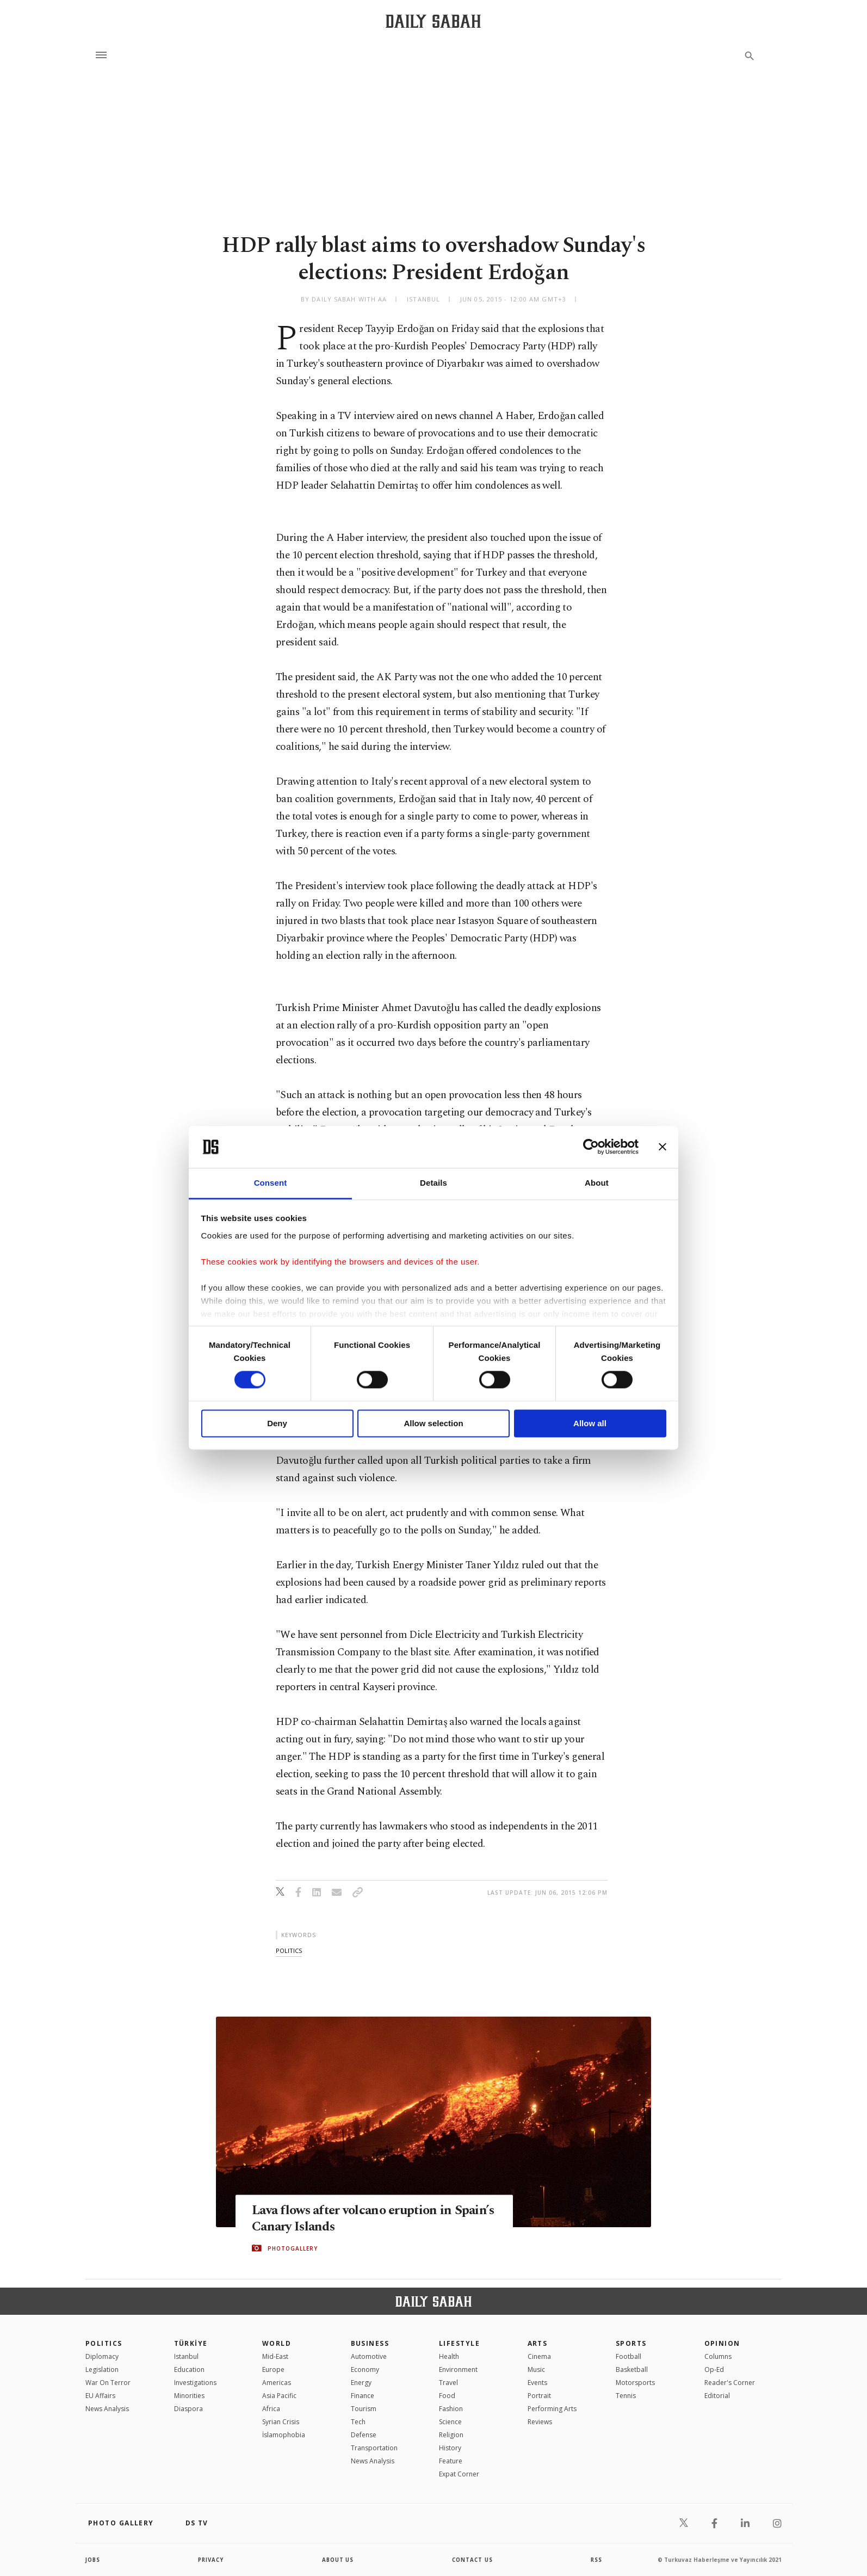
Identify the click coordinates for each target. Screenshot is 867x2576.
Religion (451, 2434)
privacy (211, 2559)
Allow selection (433, 1423)
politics (289, 1950)
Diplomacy (102, 2356)
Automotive (369, 2356)
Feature (450, 2461)
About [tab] (597, 1182)
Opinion (722, 2343)
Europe (273, 2369)
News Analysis (107, 2408)
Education (189, 2369)
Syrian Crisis (280, 2421)
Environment (458, 2369)
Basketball (632, 2369)
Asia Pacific (279, 2395)
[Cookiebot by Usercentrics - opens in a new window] (591, 1147)
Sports (631, 2343)
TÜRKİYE (191, 2343)
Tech (358, 2421)
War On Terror (108, 2382)
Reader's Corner (729, 2382)
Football (628, 2356)
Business (370, 2343)
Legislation (102, 2369)
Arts (538, 2343)
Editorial (717, 2395)
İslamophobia (283, 2434)
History (450, 2447)
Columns (718, 2356)
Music (536, 2369)
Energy (361, 2382)
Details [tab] (433, 1182)
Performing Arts (552, 2408)
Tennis (626, 2395)
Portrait (539, 2395)
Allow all (589, 1423)
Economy (365, 2369)
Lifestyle (459, 2343)
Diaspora (188, 2408)
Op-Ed (714, 2369)
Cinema (539, 2356)
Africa (271, 2408)
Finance (362, 2395)
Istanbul (186, 2356)
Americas (276, 2382)
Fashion (451, 2408)
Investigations (195, 2382)
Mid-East (275, 2356)
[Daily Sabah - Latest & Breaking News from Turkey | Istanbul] (433, 21)
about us (338, 2559)
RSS (596, 2559)
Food (447, 2395)
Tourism (363, 2408)
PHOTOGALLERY (293, 2248)
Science (450, 2421)
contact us (472, 2559)
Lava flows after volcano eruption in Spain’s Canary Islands (356, 2218)
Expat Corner (459, 2474)
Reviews (540, 2421)
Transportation (374, 2447)
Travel (448, 2382)
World (276, 2343)
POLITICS (103, 2343)
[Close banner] (662, 1147)
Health (449, 2356)
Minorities (189, 2395)
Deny (277, 1423)
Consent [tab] (270, 1182)
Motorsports (635, 2382)
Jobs (93, 2559)
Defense (363, 2434)
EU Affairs (100, 2395)
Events (537, 2382)
